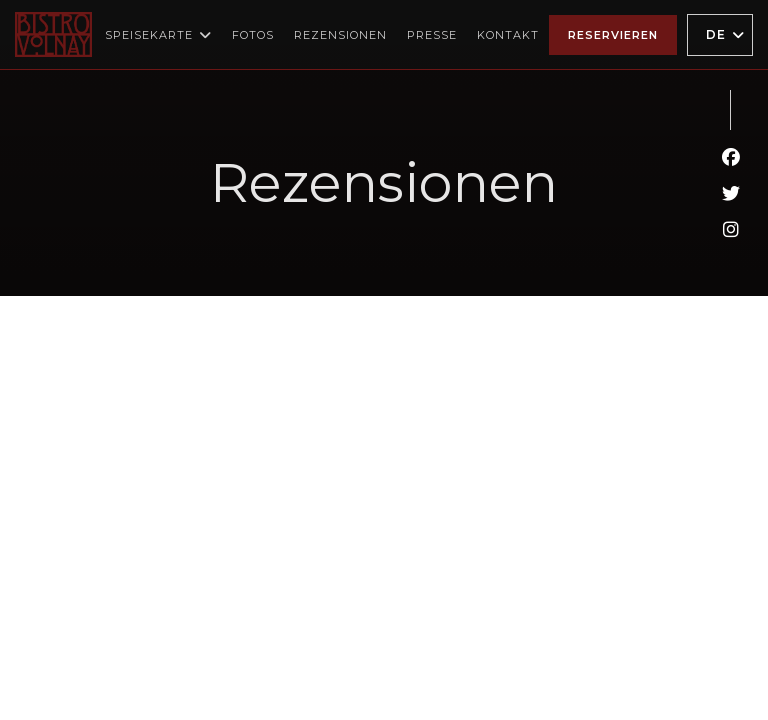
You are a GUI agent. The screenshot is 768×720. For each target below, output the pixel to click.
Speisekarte (158, 35)
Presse (432, 35)
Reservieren (613, 35)
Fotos (253, 35)
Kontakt (508, 35)
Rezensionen (340, 35)
